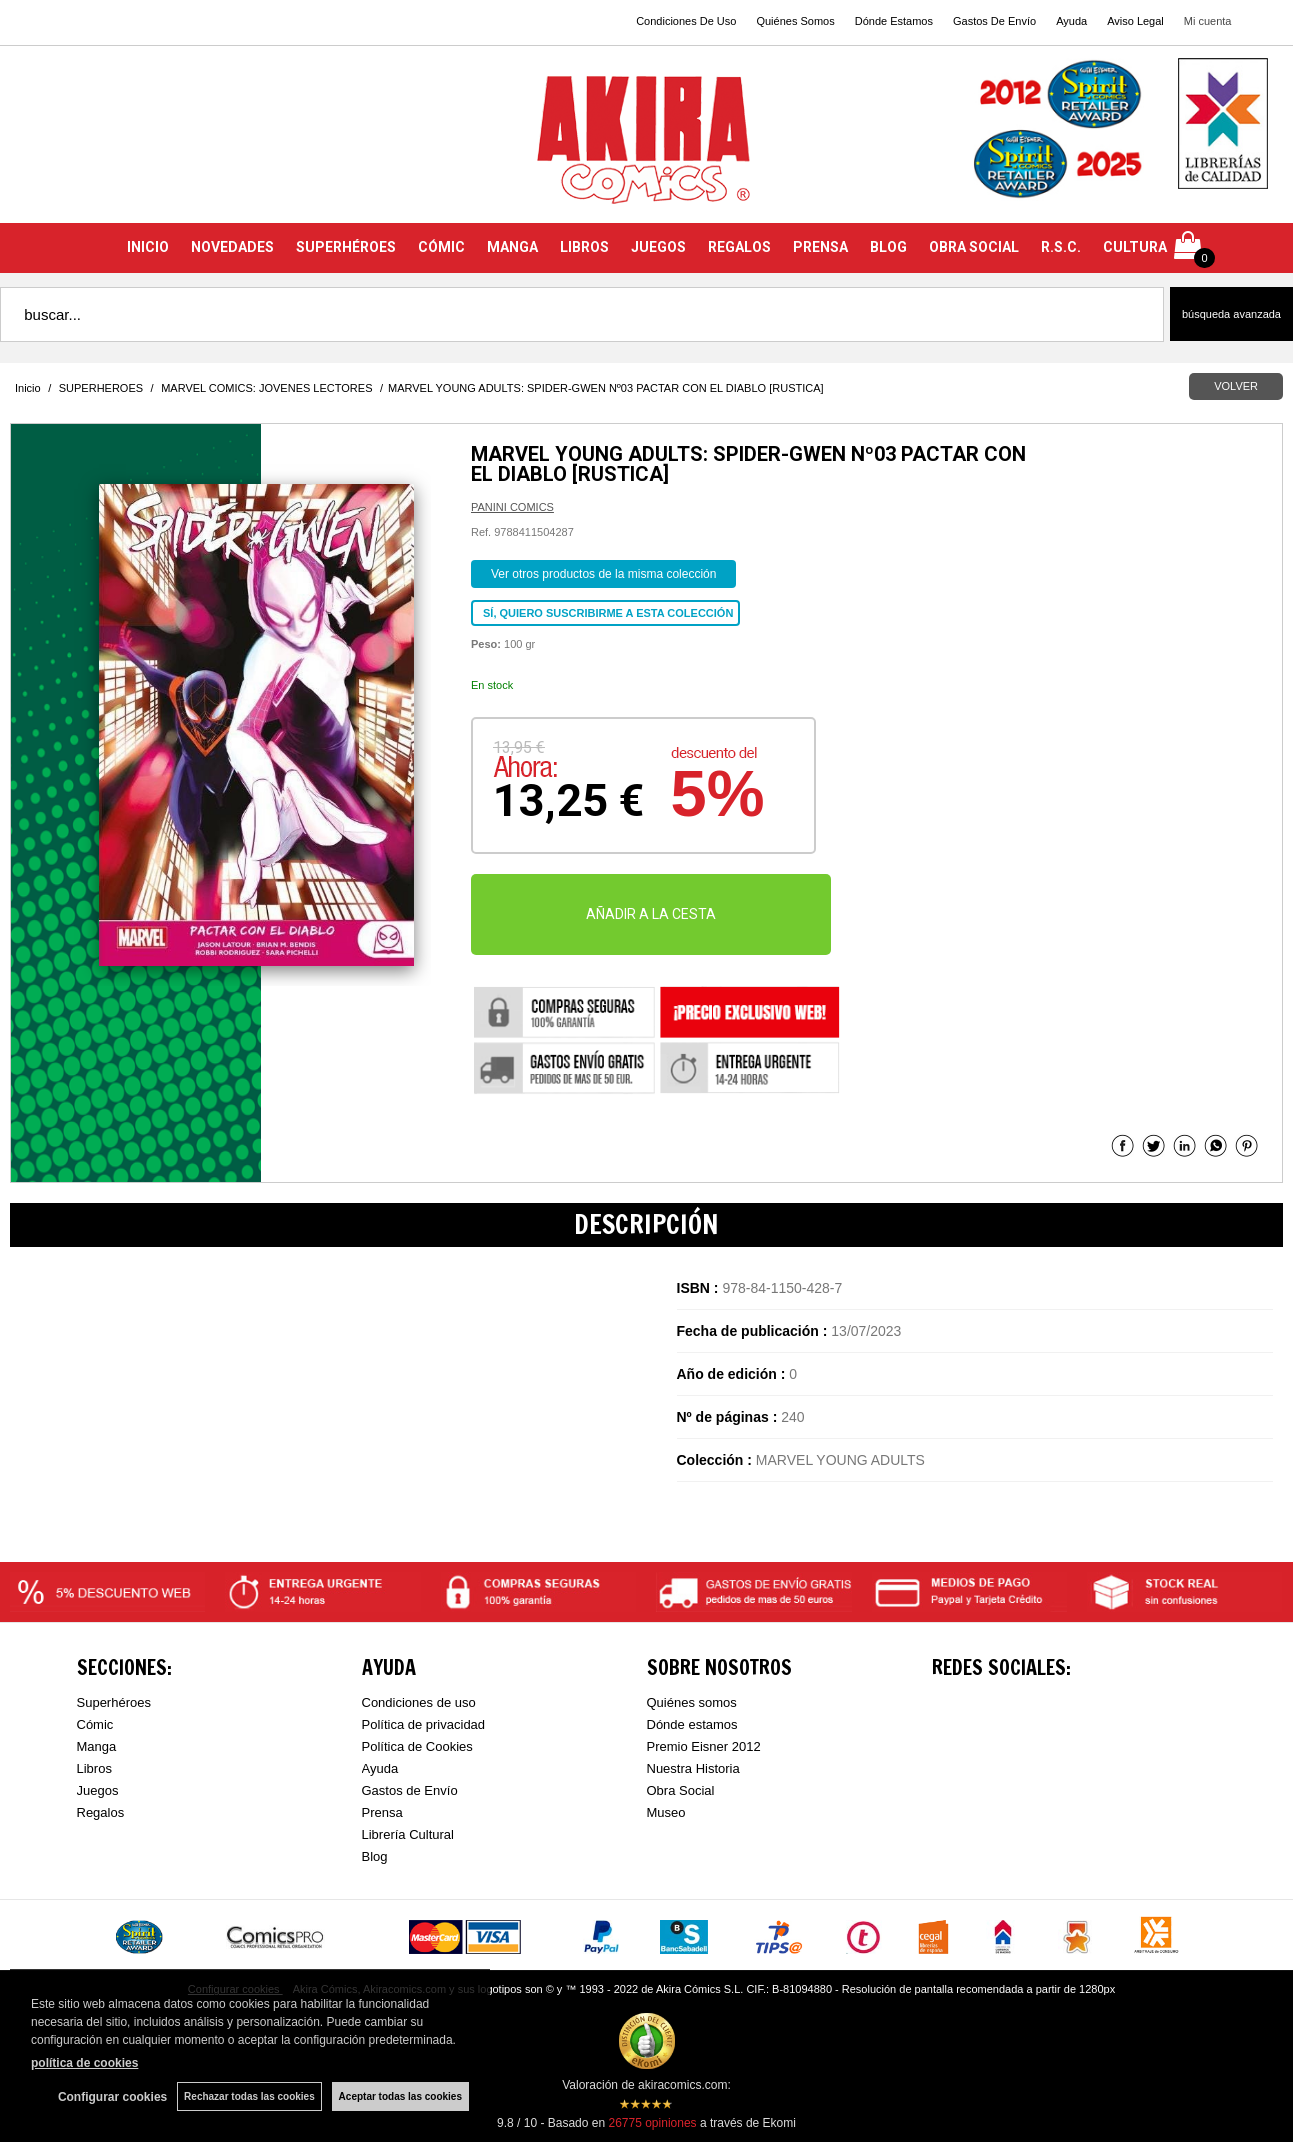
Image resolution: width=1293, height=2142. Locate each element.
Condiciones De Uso (686, 21)
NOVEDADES (232, 247)
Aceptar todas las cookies (400, 2096)
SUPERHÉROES (346, 247)
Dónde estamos (692, 1724)
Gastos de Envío (410, 1790)
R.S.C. (1061, 247)
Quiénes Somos (795, 21)
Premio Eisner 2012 (704, 1746)
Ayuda (1071, 21)
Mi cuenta (1208, 21)
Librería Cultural (408, 1834)
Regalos (101, 1812)
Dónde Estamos (894, 21)
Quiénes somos (692, 1702)
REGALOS (739, 247)
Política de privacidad (424, 1724)
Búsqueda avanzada (1231, 314)
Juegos (98, 1790)
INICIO (148, 247)
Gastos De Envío (994, 21)
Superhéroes (114, 1702)
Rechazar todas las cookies (249, 2096)
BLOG (888, 247)
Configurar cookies (112, 2097)
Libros (94, 1768)
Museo (666, 1812)
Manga (97, 1746)
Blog (375, 1856)
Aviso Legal (1135, 21)
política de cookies (84, 2063)
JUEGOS (658, 247)
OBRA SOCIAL (974, 247)
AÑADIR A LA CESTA (651, 914)
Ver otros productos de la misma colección (603, 574)
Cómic (95, 1724)
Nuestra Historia (693, 1768)
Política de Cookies (417, 1746)
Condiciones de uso (419, 1702)
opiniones (652, 2123)
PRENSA (820, 247)
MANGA (512, 247)
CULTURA (1135, 247)
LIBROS (584, 247)
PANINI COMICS (512, 507)
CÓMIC (441, 247)
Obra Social (681, 1790)
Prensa (382, 1812)
